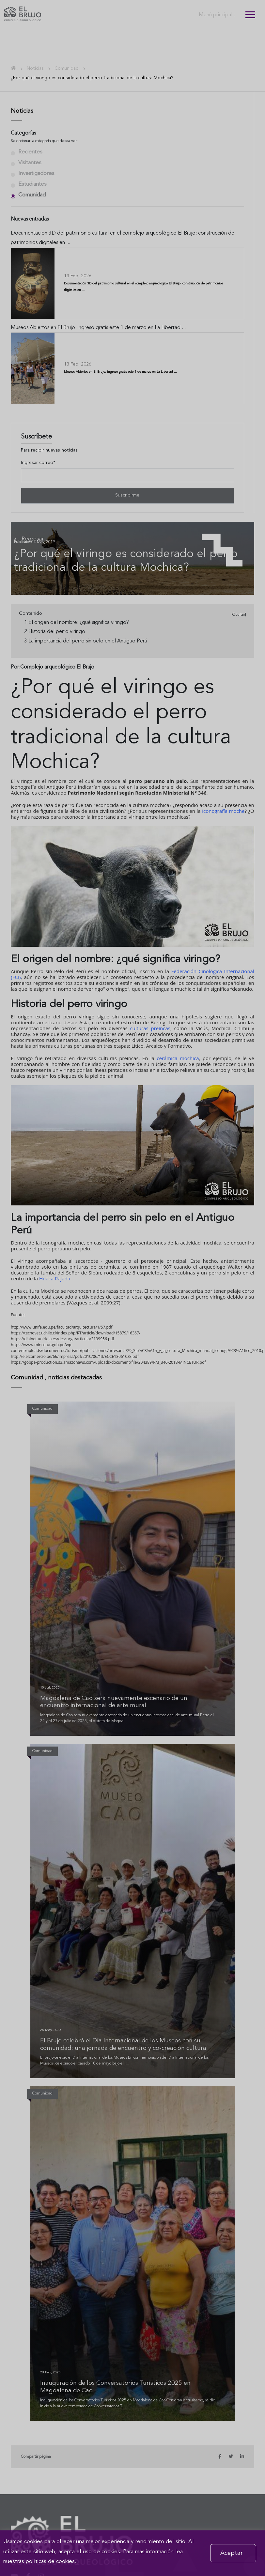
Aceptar (231, 2553)
